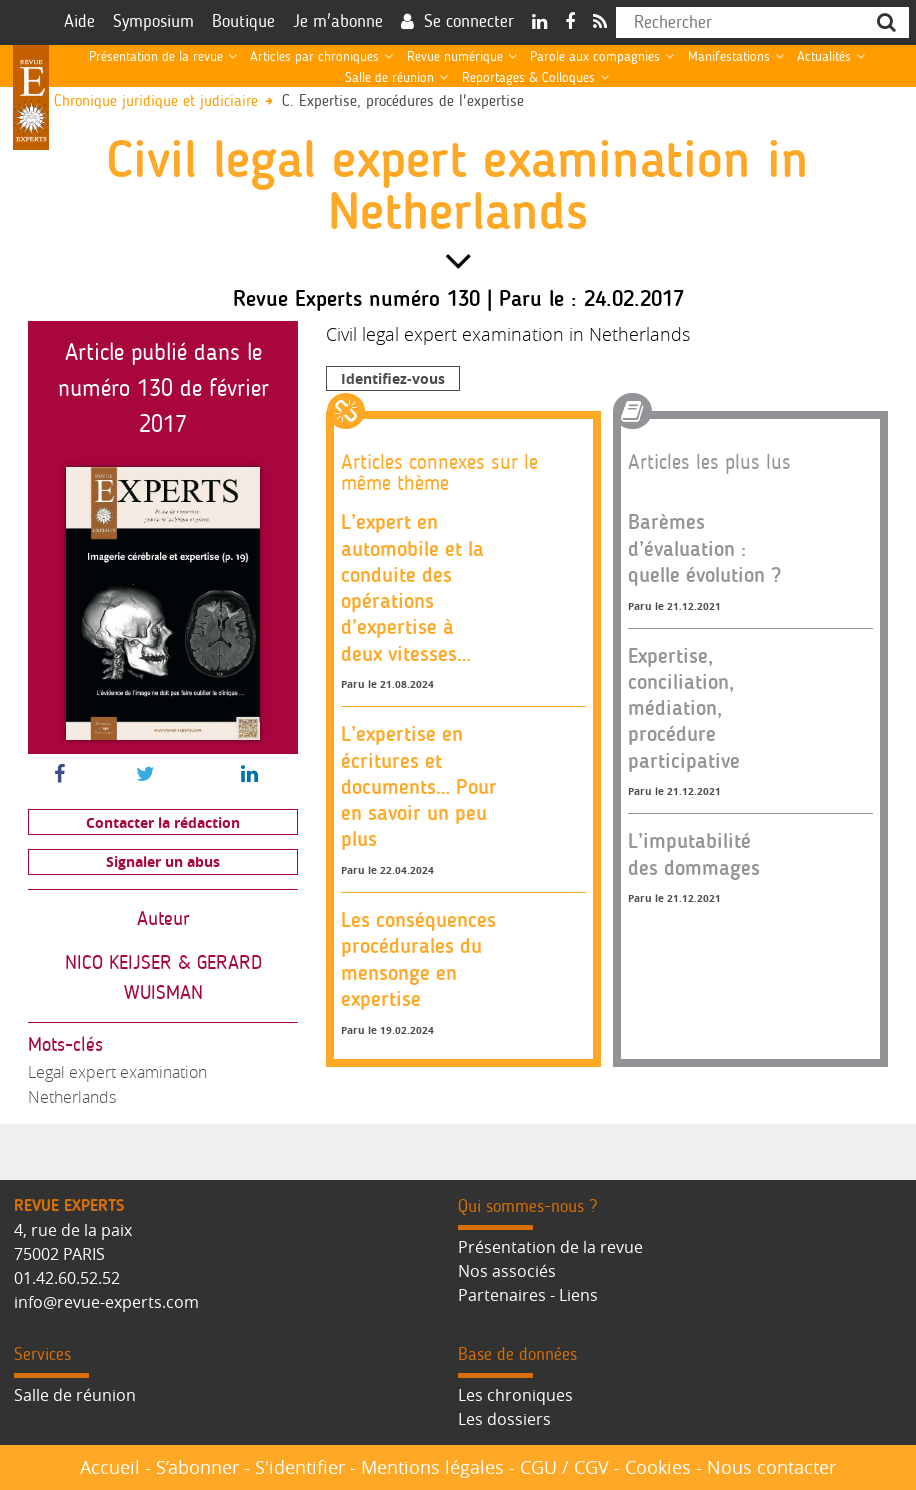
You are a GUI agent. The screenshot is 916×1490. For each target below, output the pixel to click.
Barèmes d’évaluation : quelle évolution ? (704, 548)
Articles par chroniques (314, 57)
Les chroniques (515, 1395)
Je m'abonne (338, 22)
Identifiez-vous (393, 378)
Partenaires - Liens (528, 1295)
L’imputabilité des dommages (694, 853)
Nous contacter (771, 1467)
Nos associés (507, 1271)
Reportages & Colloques (528, 78)
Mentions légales (432, 1467)
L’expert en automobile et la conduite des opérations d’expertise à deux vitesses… (412, 587)
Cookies (658, 1467)
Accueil (110, 1467)
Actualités (824, 57)
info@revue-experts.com (106, 1302)
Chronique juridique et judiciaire (156, 101)
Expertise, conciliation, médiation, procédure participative (684, 708)
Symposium (153, 22)
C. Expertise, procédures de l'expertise (403, 101)
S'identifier (300, 1467)
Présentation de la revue (156, 57)
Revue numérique (455, 57)
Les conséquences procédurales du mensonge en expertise (418, 959)
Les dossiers (504, 1419)
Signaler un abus (163, 861)
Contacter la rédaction (163, 822)
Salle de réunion (389, 78)
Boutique (243, 22)
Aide (79, 22)
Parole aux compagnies (595, 57)
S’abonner (197, 1467)
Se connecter (469, 22)
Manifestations (729, 57)
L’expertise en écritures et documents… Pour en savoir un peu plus (419, 786)
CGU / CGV (564, 1467)
